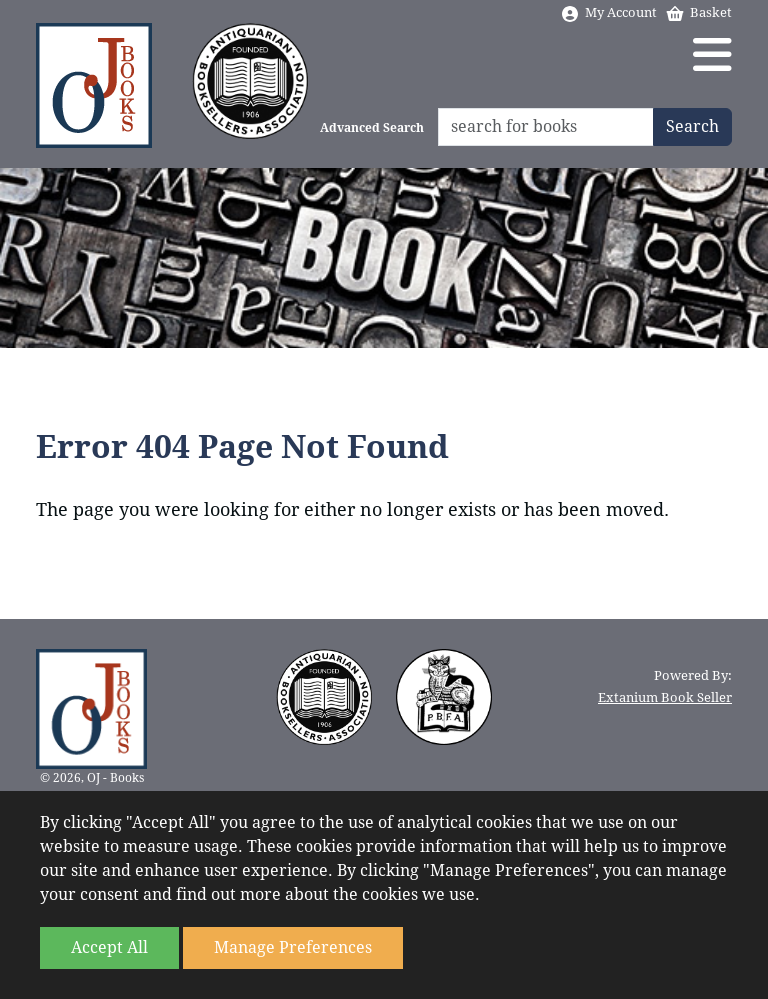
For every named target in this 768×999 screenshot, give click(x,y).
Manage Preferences (293, 947)
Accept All (109, 947)
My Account (608, 12)
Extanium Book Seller (665, 697)
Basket (698, 12)
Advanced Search (372, 128)
